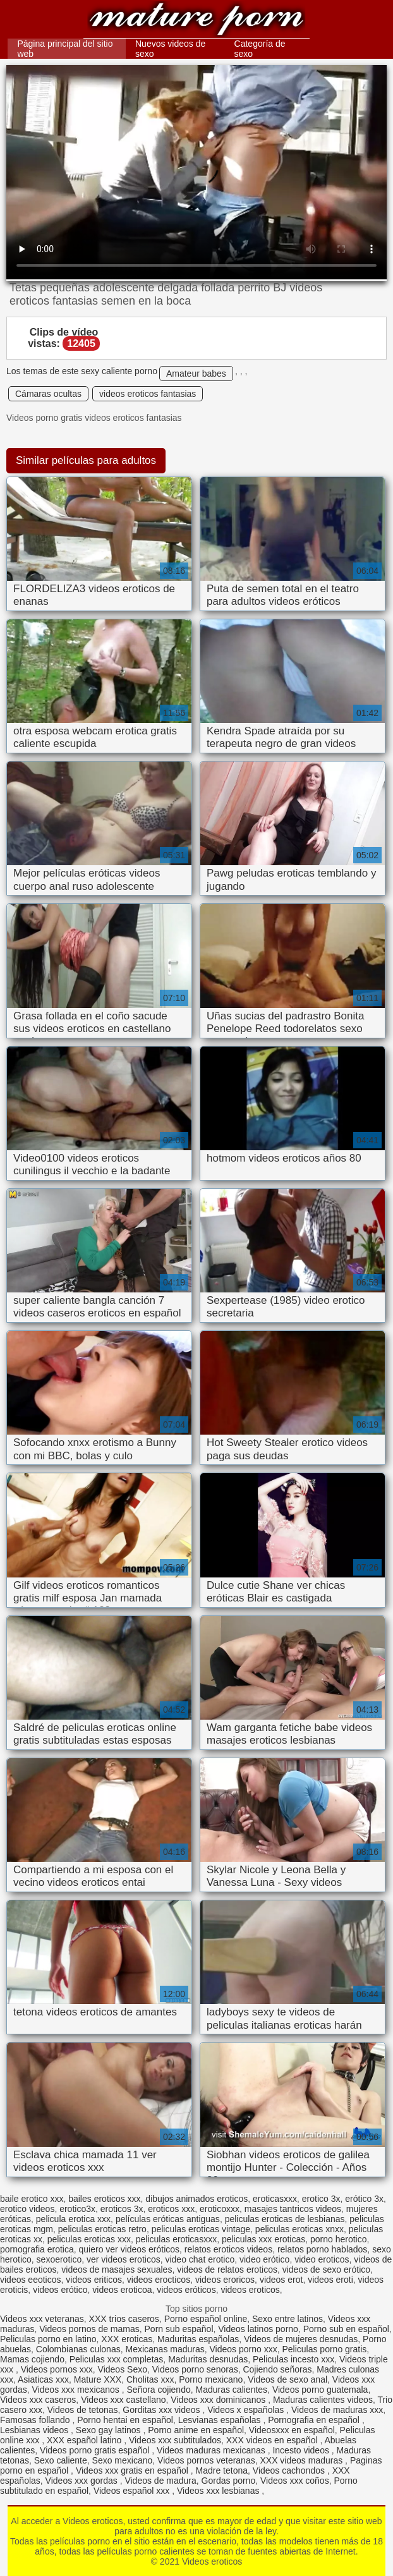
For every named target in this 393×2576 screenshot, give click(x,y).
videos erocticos (158, 2280)
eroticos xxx (171, 2209)
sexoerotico (59, 2259)
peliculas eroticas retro (102, 2229)
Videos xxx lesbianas (219, 2491)
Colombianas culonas (78, 2349)
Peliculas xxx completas (117, 2359)
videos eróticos (186, 2290)
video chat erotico (199, 2259)
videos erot (281, 2280)
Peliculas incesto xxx (293, 2359)
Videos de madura (160, 2481)
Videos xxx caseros (38, 2400)
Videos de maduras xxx (337, 2410)
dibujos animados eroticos (196, 2199)
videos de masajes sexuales (116, 2269)
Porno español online (206, 2319)
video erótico (264, 2259)
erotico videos (27, 2209)
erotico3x (77, 2209)
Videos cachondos (290, 2470)
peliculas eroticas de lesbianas (285, 2219)
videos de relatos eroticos (227, 2269)
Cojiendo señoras (277, 2369)
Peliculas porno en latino (48, 2339)
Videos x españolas (246, 2410)
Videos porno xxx (243, 2349)
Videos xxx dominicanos (219, 2400)
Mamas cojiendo (32, 2359)
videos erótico (60, 2290)
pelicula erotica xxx (73, 2219)
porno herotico (338, 2239)
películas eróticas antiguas (168, 2219)
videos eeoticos (30, 2280)
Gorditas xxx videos (162, 2410)
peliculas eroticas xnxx (299, 2229)
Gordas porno (229, 2481)
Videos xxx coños (294, 2481)
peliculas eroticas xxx (89, 2239)
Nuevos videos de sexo (170, 49)
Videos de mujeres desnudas (301, 2339)
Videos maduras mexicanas (212, 2450)
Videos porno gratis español (96, 2450)
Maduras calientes (231, 2390)
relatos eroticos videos (228, 2249)
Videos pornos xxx (57, 2369)
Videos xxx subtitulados (175, 2440)
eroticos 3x (121, 2209)
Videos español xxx (133, 2491)
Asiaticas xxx (43, 2379)
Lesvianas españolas (220, 2420)
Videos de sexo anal (287, 2379)
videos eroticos (250, 2290)
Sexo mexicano (122, 2460)
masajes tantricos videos (293, 2209)
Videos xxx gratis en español (133, 2470)
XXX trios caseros (124, 2319)
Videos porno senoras (195, 2369)
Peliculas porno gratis (324, 2349)
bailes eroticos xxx (104, 2199)
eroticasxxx (275, 2199)
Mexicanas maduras (164, 2349)
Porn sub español (179, 2329)
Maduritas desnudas (208, 2359)
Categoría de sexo (260, 49)
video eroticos (321, 2259)
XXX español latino (85, 2440)
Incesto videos (301, 2450)
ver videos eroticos (123, 2259)
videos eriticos (94, 2280)
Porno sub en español (346, 2329)
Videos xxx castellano (123, 2400)
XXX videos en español (273, 2440)
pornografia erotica (37, 2249)
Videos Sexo (122, 2369)
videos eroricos (225, 2280)
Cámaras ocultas (48, 394)
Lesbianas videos (35, 2430)
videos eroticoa (122, 2290)
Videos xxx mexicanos (77, 2390)
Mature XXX (97, 2379)
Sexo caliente (60, 2460)
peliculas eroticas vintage (201, 2229)
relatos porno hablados (322, 2249)
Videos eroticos (196, 20)
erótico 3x (364, 2199)
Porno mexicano (211, 2379)
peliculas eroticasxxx (176, 2239)
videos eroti (330, 2280)
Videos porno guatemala (320, 2390)
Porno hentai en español (125, 2420)
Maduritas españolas (198, 2339)
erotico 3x (321, 2199)
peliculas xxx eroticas (263, 2239)
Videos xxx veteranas (42, 2319)
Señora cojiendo (159, 2390)
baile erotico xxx (31, 2199)
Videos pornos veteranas (206, 2460)
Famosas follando (36, 2420)
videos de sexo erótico (326, 2269)
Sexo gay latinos (109, 2430)
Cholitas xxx (150, 2379)
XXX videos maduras (302, 2460)
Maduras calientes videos (323, 2400)
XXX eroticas (126, 2339)
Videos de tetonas (82, 2410)
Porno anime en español (196, 2430)
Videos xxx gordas (82, 2481)
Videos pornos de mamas (89, 2329)
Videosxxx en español (292, 2430)
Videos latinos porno (258, 2329)
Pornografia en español (315, 2420)
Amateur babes (196, 373)
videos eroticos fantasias (147, 394)
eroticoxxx (219, 2209)
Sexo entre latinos (287, 2319)
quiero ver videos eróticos (129, 2249)
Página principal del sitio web (64, 49)
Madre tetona (222, 2470)
